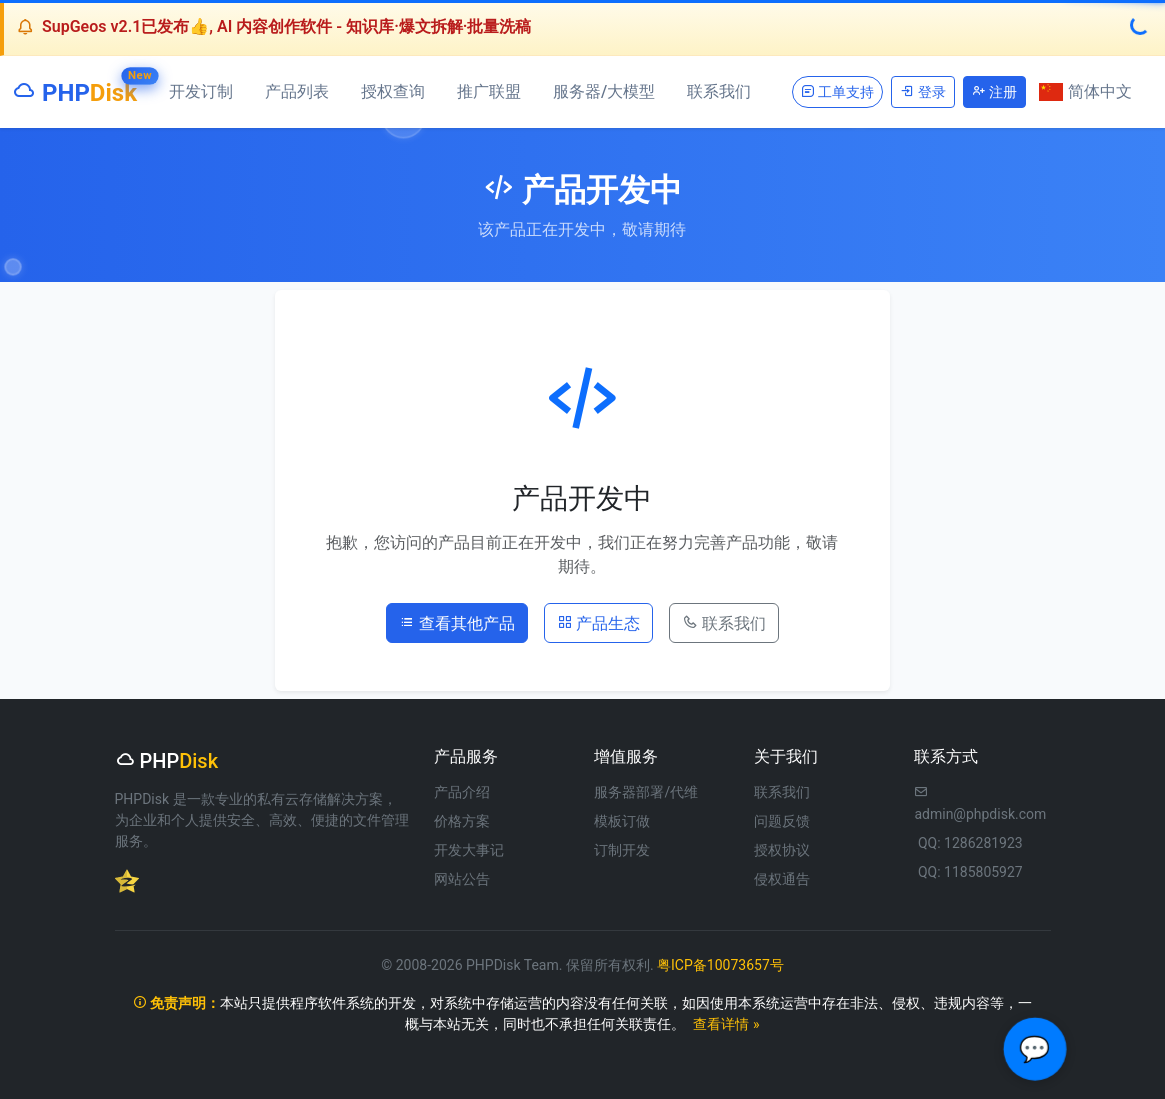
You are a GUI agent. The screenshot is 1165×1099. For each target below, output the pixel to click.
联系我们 (719, 91)
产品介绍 (462, 792)
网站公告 (462, 879)
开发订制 (201, 91)
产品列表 (297, 91)
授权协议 (782, 850)
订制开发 (622, 850)
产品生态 (599, 622)
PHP (74, 88)
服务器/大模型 (604, 91)
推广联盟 (489, 91)
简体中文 (1085, 91)
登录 (922, 91)
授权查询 (393, 91)
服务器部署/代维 (646, 792)
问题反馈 (782, 821)
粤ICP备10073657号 (720, 965)
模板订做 (622, 821)
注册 (994, 91)
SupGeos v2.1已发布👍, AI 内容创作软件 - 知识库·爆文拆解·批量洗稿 (286, 26)
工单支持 (837, 91)
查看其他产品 (457, 622)
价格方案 (462, 821)
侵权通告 (782, 879)
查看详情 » (726, 1024)
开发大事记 (469, 850)
